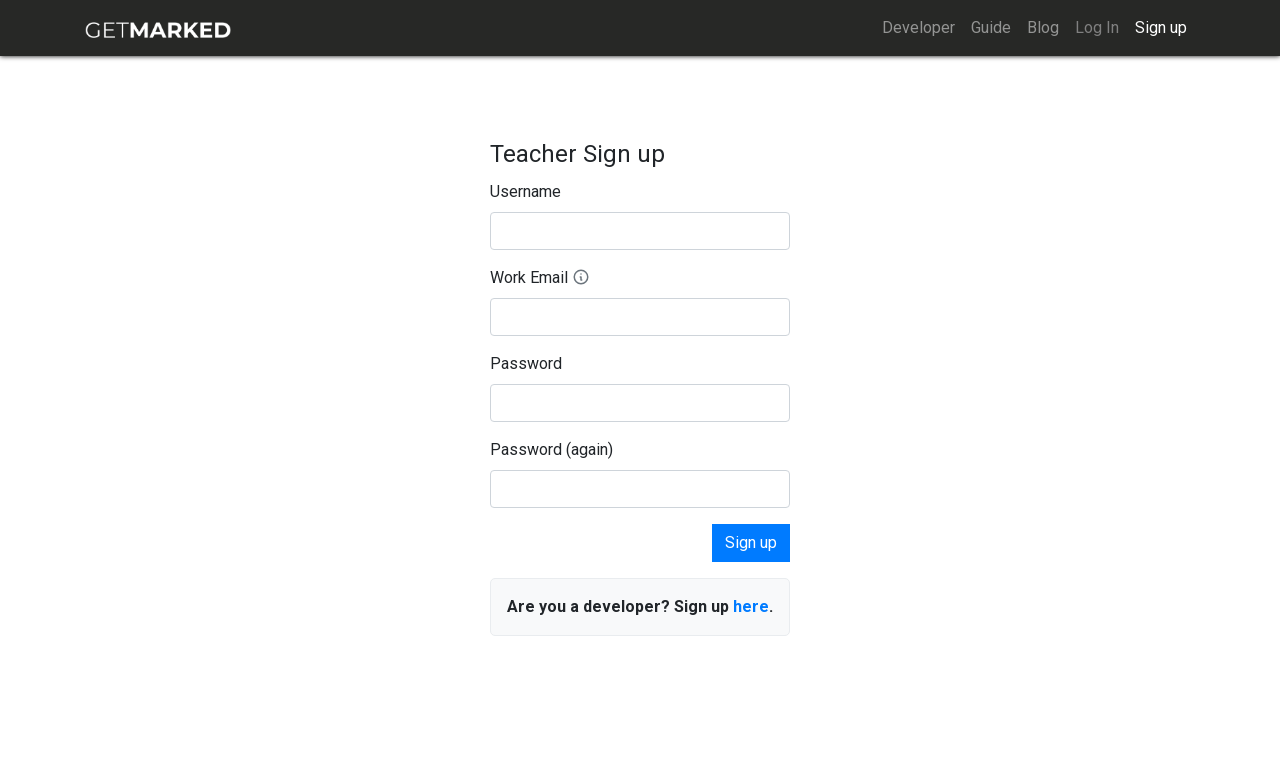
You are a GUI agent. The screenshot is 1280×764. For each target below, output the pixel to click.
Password (526, 363)
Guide (991, 27)
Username (525, 191)
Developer (918, 27)
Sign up (1161, 27)
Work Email (540, 278)
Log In (1097, 27)
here (751, 606)
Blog (1043, 27)
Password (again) (551, 449)
